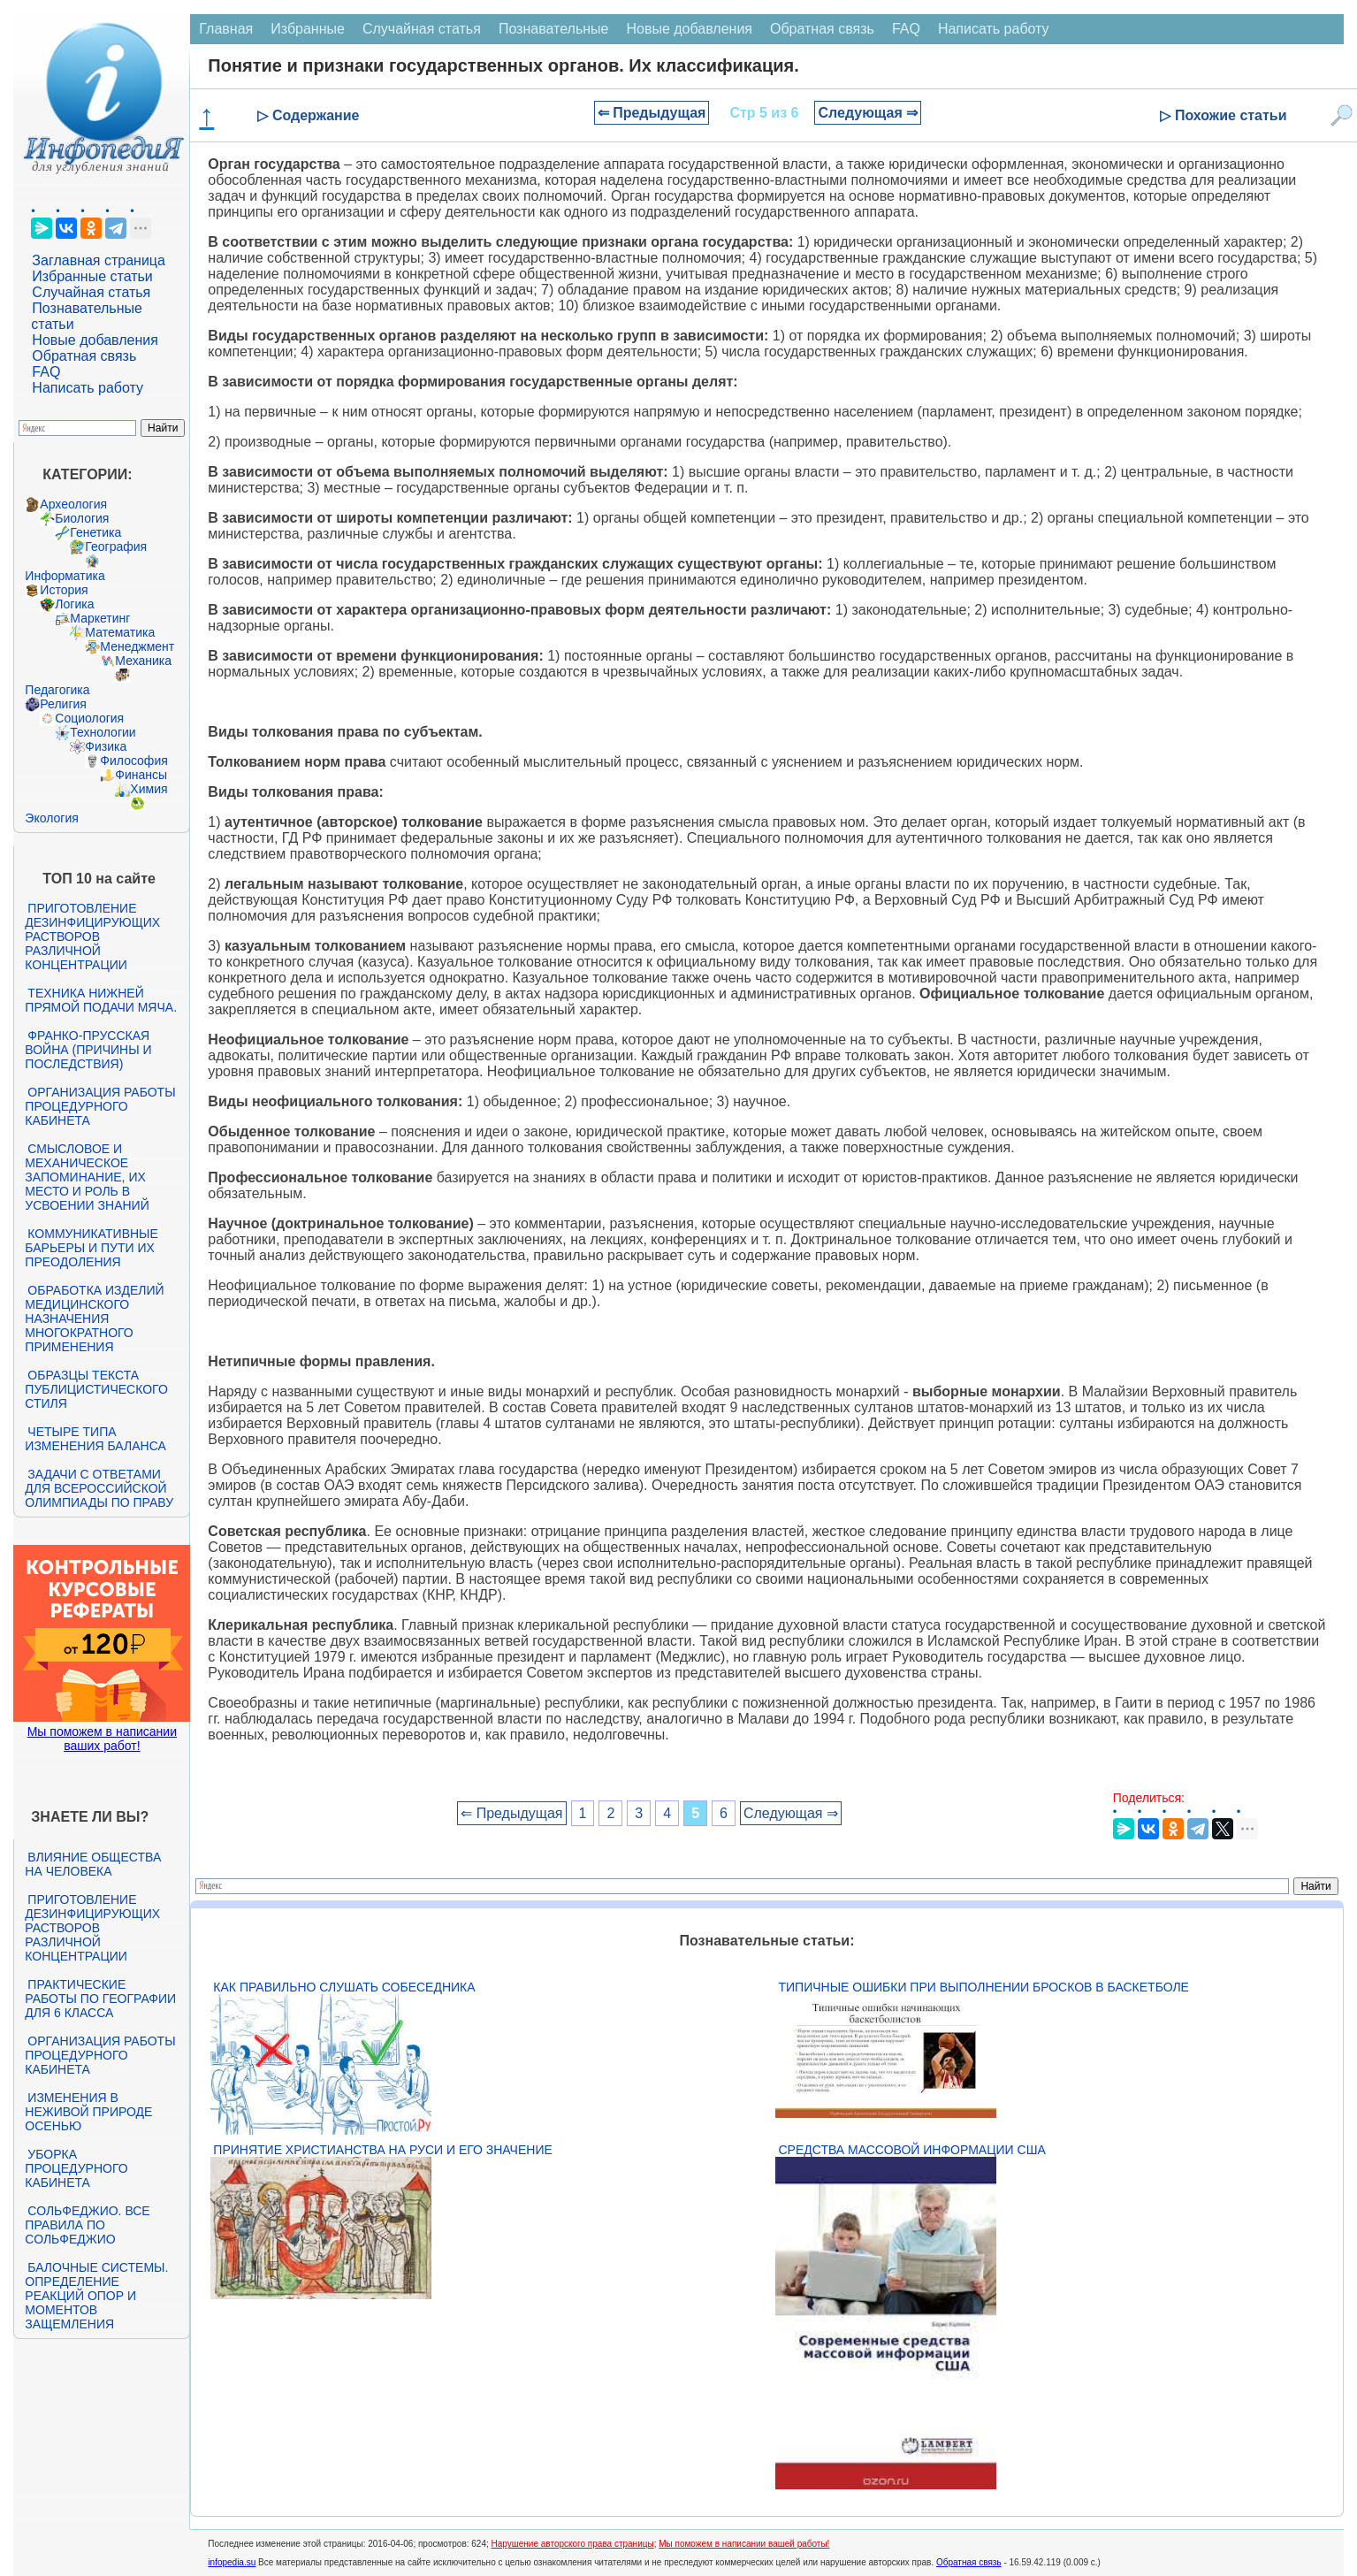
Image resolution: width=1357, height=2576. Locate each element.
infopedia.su (231, 2562)
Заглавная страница (98, 260)
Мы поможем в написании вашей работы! (744, 2544)
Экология (51, 818)
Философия (133, 760)
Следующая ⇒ (868, 112)
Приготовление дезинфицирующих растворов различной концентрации (92, 936)
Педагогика (57, 690)
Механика (143, 661)
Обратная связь (84, 355)
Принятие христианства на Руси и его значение (382, 2150)
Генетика (95, 532)
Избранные (308, 28)
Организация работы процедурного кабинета (100, 1106)
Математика (120, 632)
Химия (148, 789)
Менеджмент (137, 646)
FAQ (46, 371)
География (116, 546)
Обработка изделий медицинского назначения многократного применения (94, 1318)
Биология (82, 518)
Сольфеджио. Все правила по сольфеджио (87, 2225)
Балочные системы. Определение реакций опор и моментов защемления (96, 2295)
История (64, 590)
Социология (89, 718)
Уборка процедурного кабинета (76, 2168)
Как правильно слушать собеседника (344, 1987)
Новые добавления (95, 340)
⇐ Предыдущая (652, 112)
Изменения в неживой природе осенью (88, 2112)
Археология (73, 504)
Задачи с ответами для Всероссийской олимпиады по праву (99, 1488)
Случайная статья (91, 292)
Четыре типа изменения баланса (95, 1439)
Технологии (102, 732)
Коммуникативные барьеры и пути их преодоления (91, 1248)
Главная (226, 28)
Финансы (141, 775)
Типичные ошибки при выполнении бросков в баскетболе (983, 1987)
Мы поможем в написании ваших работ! (102, 1738)
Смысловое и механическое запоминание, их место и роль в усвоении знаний (87, 1177)
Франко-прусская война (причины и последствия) (88, 1049)
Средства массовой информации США (911, 2150)
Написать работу (87, 387)
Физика (105, 746)
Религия (63, 704)
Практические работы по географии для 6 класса (100, 1998)
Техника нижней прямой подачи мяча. (101, 1000)
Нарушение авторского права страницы (573, 2544)
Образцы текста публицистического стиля (96, 1389)
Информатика (64, 576)
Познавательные (554, 28)
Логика (74, 604)
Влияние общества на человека (93, 1864)
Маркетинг (100, 618)
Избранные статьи (92, 276)
